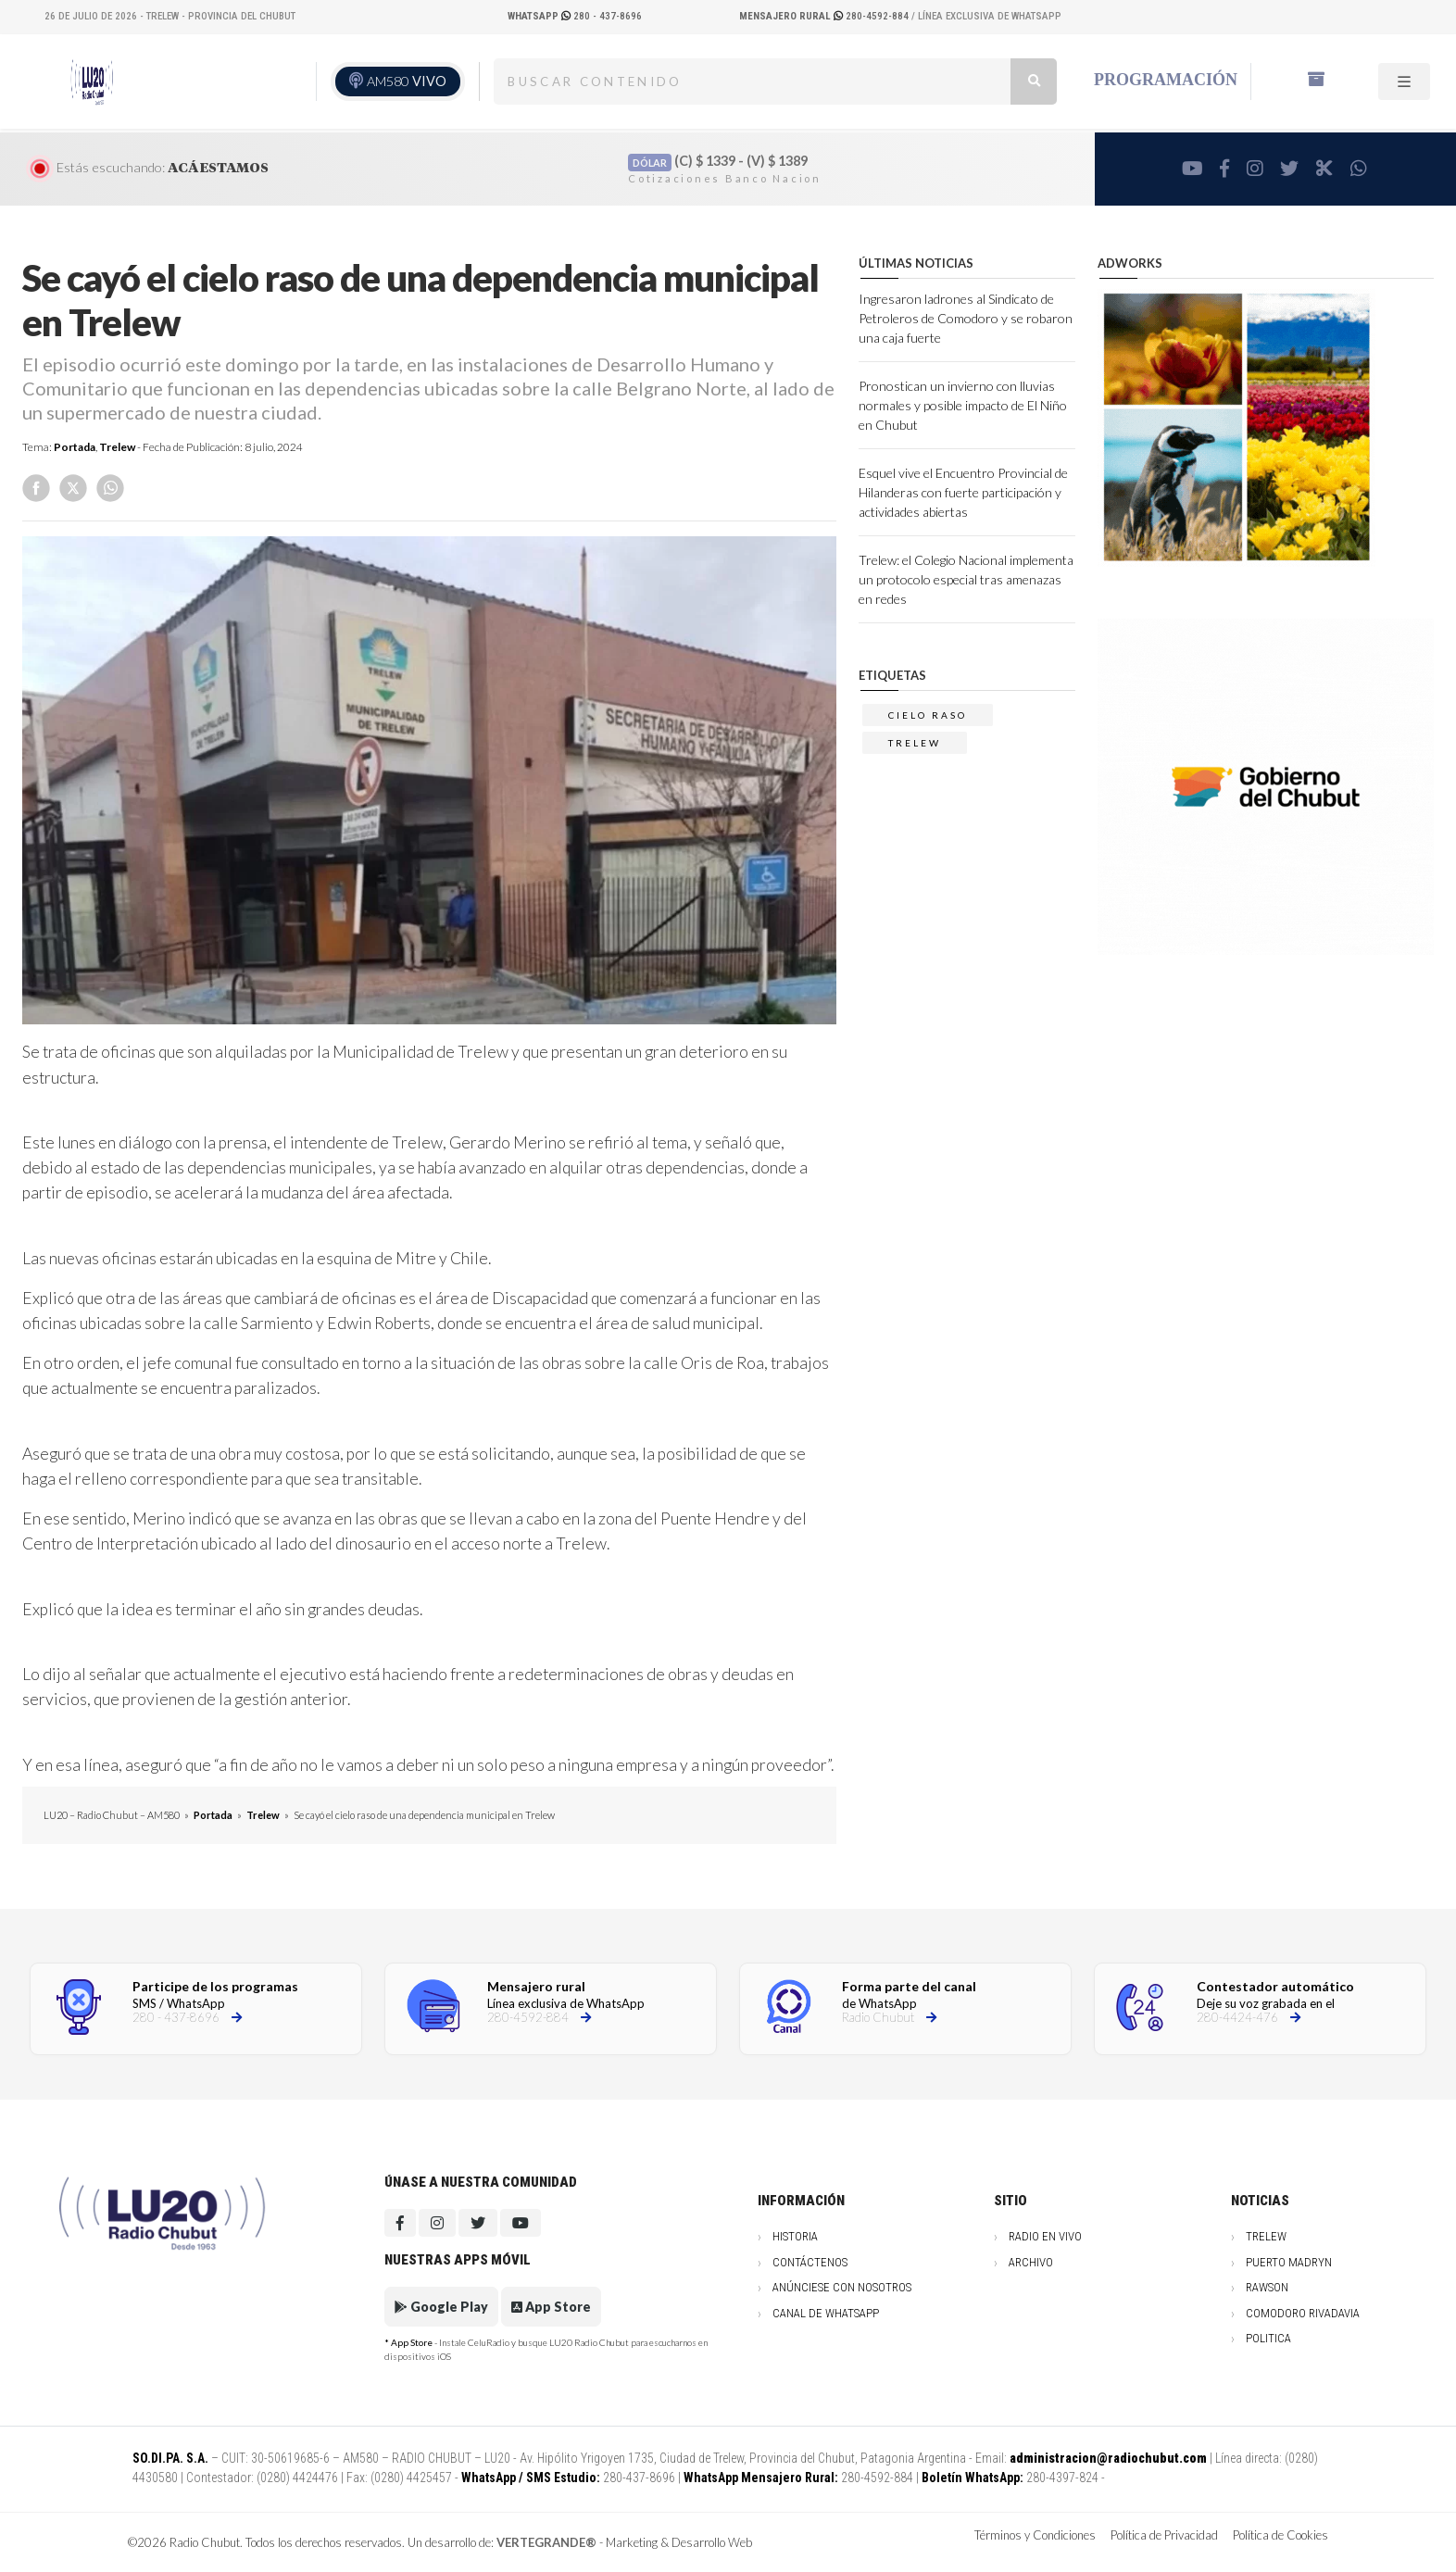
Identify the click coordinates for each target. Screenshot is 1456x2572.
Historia (795, 2236)
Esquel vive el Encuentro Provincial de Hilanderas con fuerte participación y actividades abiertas (963, 492)
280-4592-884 (825, 16)
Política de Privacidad (1164, 2535)
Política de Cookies (1280, 2535)
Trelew (117, 447)
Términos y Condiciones (1035, 2535)
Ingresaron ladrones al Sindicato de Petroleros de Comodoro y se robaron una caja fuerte (966, 318)
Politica (1268, 2338)
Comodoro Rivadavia (1303, 2313)
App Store (551, 2307)
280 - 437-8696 (575, 16)
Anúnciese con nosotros (841, 2287)
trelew (914, 742)
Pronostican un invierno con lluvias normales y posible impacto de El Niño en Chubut (963, 405)
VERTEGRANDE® (546, 2542)
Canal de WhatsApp (825, 2313)
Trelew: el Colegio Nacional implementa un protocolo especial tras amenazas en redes (966, 579)
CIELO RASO (927, 715)
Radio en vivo (1045, 2236)
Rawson (1267, 2287)
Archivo (1031, 2262)
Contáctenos (809, 2262)
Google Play (441, 2307)
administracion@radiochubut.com (1108, 2458)
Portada (74, 447)
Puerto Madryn (1289, 2262)
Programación (1165, 79)
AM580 (406, 81)
